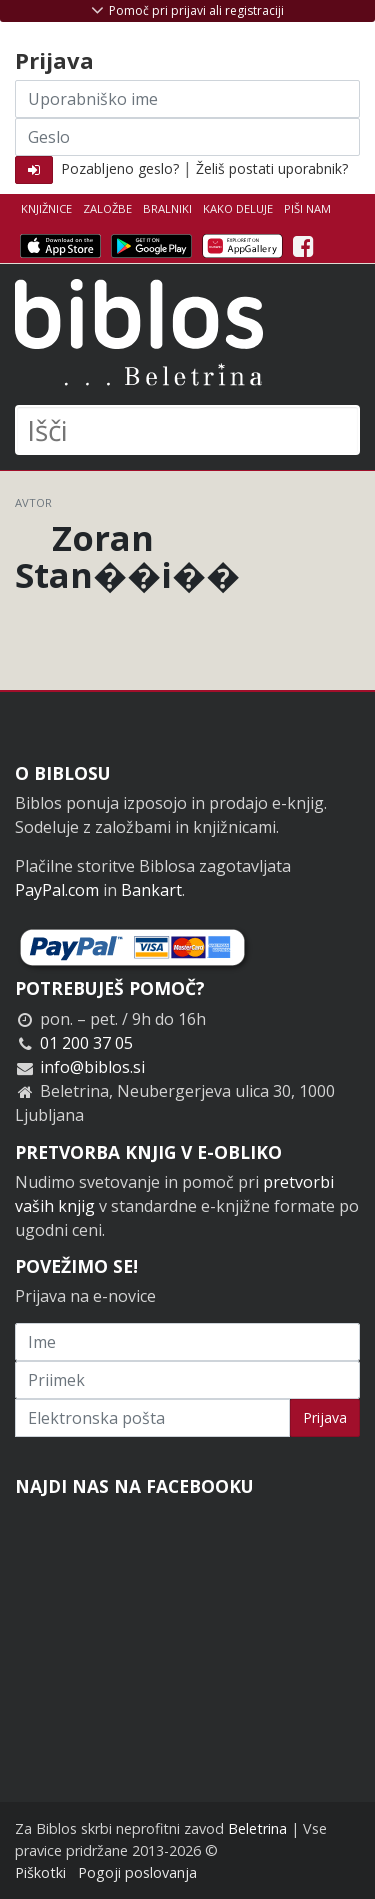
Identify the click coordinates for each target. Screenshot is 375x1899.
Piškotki (40, 1872)
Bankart (151, 890)
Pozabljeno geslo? (120, 168)
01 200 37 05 (86, 1043)
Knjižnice (46, 208)
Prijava (325, 1417)
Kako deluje (238, 208)
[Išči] (187, 430)
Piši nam (307, 208)
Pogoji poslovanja (137, 1872)
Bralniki (167, 208)
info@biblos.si (92, 1067)
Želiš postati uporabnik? (272, 168)
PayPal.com (57, 890)
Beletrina (257, 1828)
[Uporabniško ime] (187, 99)
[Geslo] (187, 137)
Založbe (107, 208)
